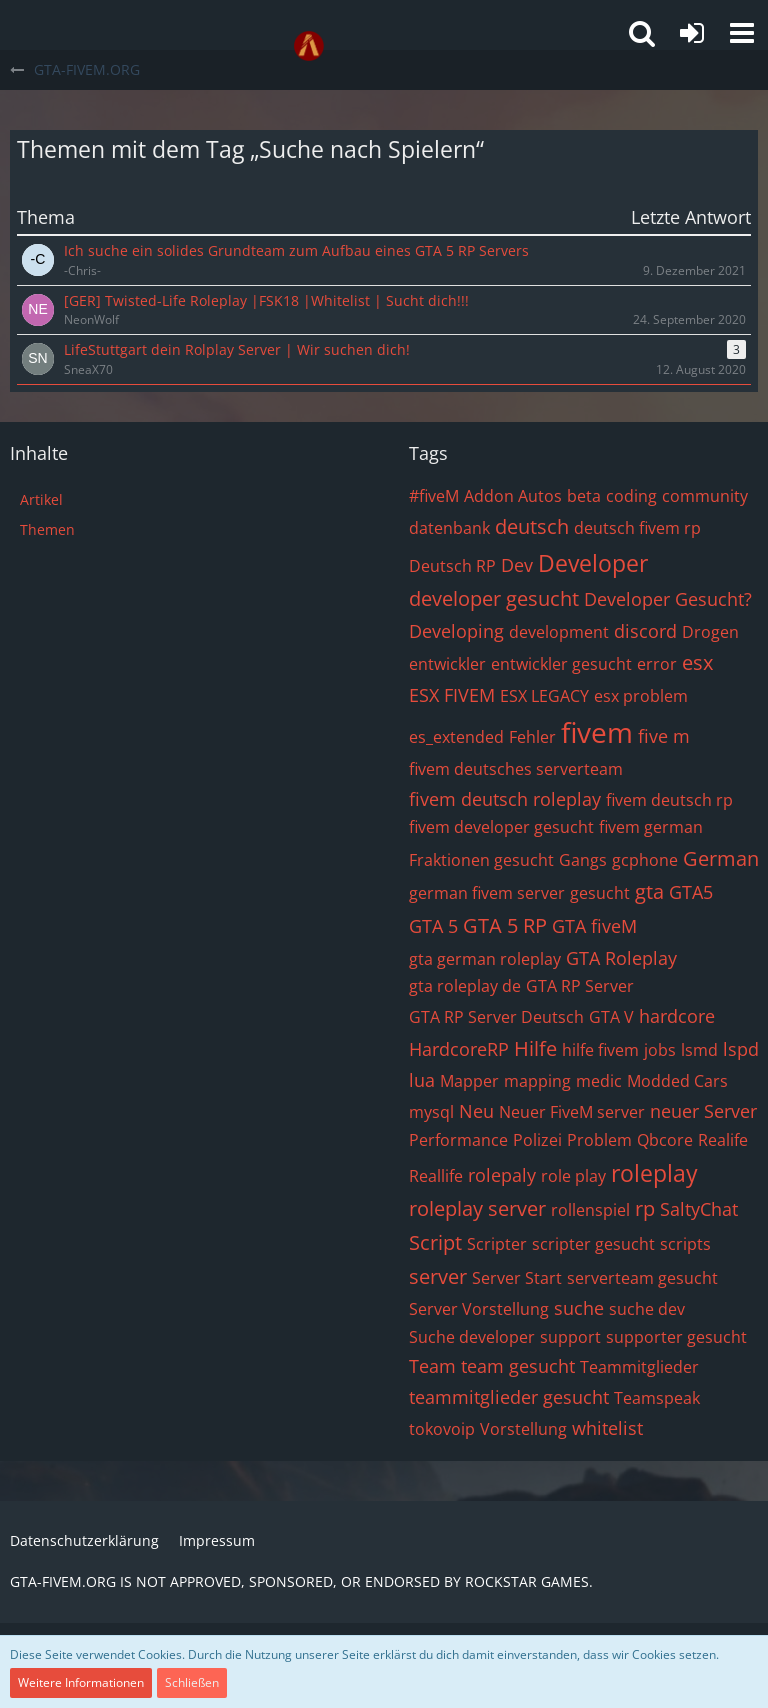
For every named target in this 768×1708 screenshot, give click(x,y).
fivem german (651, 827)
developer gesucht (494, 598)
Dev (517, 565)
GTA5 (691, 892)
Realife (723, 1140)
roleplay (654, 1173)
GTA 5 (433, 926)
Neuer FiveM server (572, 1112)
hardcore (677, 1016)
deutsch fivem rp (637, 528)
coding (631, 496)
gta (649, 891)
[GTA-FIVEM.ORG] (309, 46)
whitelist (607, 1428)
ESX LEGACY (544, 696)
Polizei (537, 1140)
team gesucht (518, 1366)
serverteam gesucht (642, 1278)
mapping (537, 1081)
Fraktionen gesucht (481, 860)
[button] (742, 33)
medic (599, 1081)
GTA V (611, 1017)
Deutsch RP (452, 566)
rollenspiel (590, 1210)
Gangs (583, 860)
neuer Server (703, 1111)
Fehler (532, 737)
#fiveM (434, 496)
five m (664, 736)
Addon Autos (513, 496)
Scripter (497, 1244)
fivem (597, 732)
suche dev (647, 1309)
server (438, 1276)
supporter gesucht (676, 1337)
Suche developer (472, 1337)
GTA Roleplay (621, 958)
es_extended (456, 737)
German (721, 858)
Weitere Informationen (81, 1682)
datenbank (449, 528)
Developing (456, 631)
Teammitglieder (639, 1367)
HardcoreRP (459, 1049)
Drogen (710, 632)
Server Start (517, 1278)
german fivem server (487, 893)
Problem (599, 1140)
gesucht (600, 893)
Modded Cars (677, 1081)
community (705, 496)
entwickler (447, 664)
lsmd (699, 1050)
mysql (431, 1112)
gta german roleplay (485, 959)
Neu (476, 1111)
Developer (593, 563)
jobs (660, 1050)
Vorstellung (523, 1429)
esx (697, 662)
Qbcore (665, 1140)
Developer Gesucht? (668, 599)
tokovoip (442, 1429)
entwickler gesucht (561, 664)
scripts (685, 1244)
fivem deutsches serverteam (516, 769)
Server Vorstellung (479, 1309)
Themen (47, 529)
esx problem (641, 696)
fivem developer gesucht (501, 827)
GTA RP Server (580, 986)
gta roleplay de (465, 986)
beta (584, 496)
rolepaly (502, 1175)
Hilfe (535, 1048)
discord (645, 631)
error (657, 664)
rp (645, 1208)
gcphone (645, 860)
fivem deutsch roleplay (505, 799)
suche (579, 1308)
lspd (741, 1049)
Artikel (41, 499)
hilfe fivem (600, 1050)
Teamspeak (657, 1398)
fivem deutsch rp (669, 800)
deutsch (532, 526)
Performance (458, 1140)
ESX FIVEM (452, 695)
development (559, 632)
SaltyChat (699, 1209)
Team (432, 1366)
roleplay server (477, 1208)
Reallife (436, 1176)
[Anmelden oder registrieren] (692, 33)
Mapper (469, 1081)
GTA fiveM (594, 926)
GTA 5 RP (505, 925)
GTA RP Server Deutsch (496, 1017)
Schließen (192, 1682)
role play (573, 1176)
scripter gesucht (593, 1244)
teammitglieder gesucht (509, 1397)
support (570, 1337)
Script (435, 1242)
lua (422, 1080)
